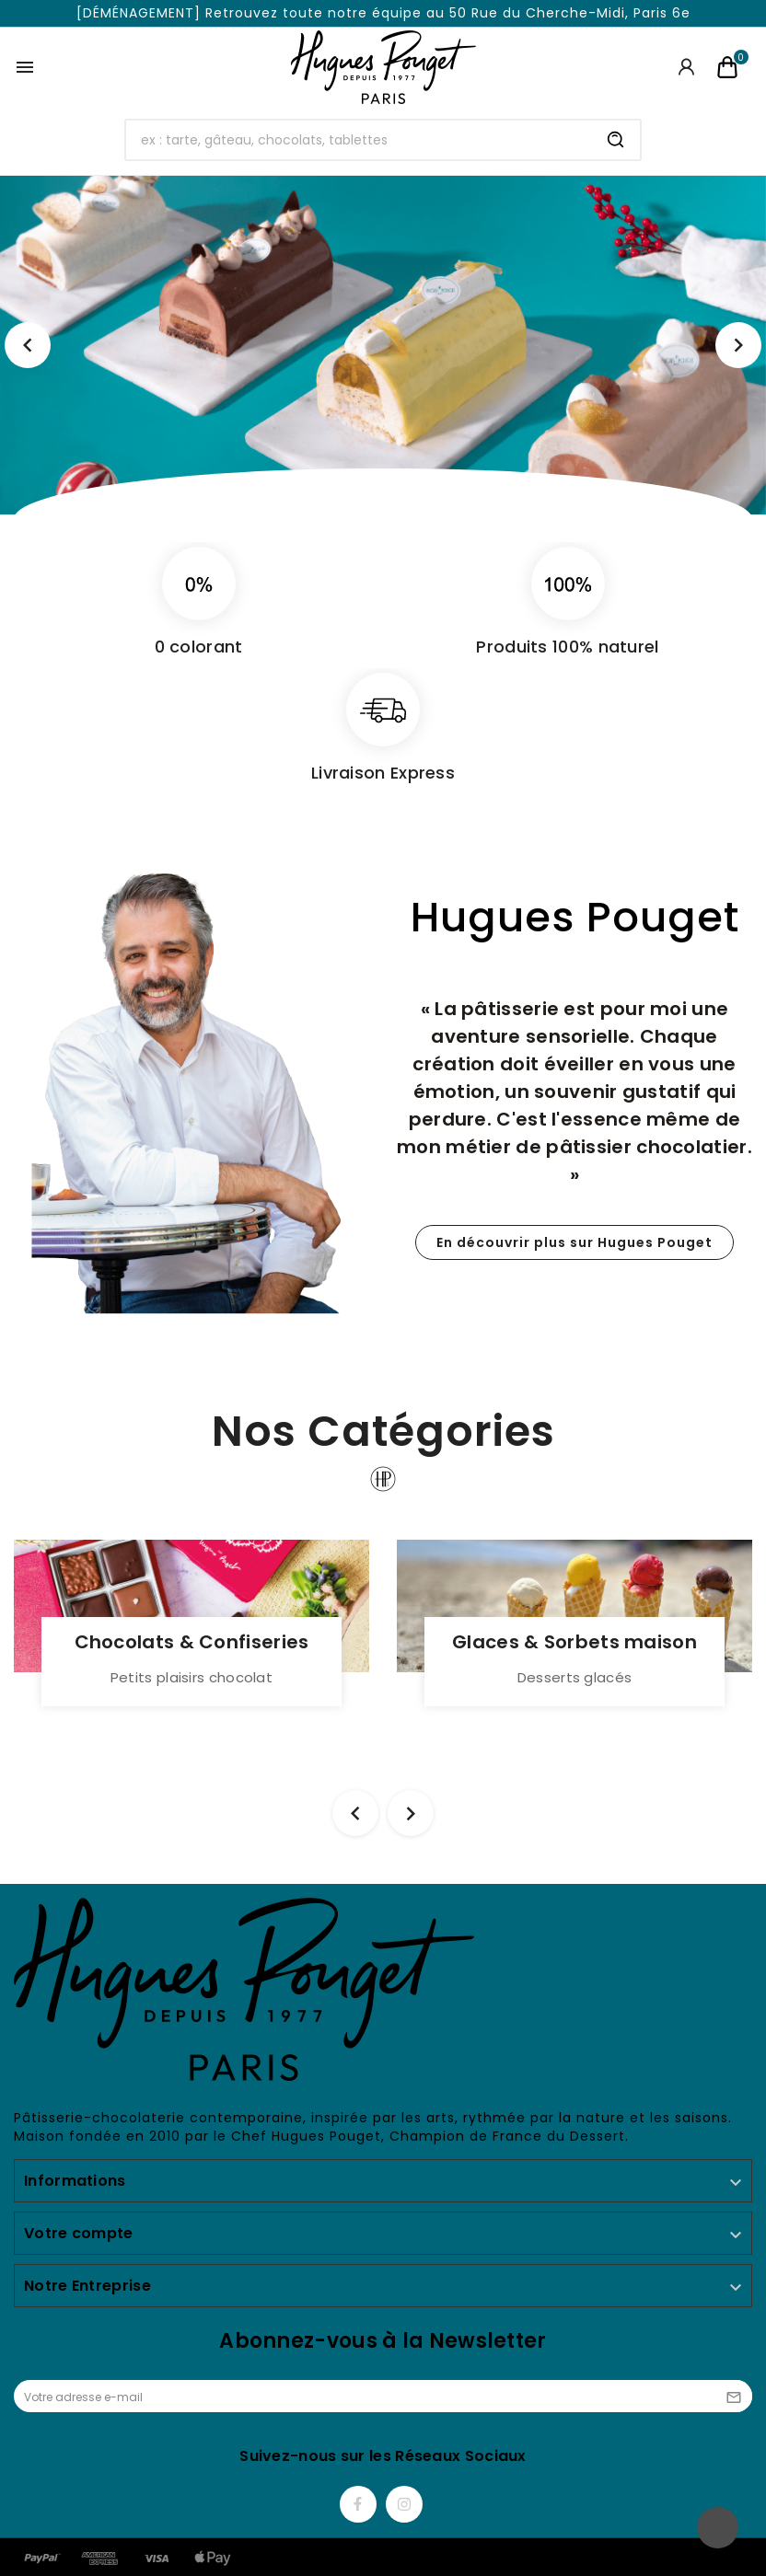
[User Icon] (686, 66)
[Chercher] (358, 140)
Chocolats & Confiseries (192, 1642)
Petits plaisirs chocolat (191, 1677)
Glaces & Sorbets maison (574, 1642)
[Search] (616, 140)
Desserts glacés (575, 1677)
